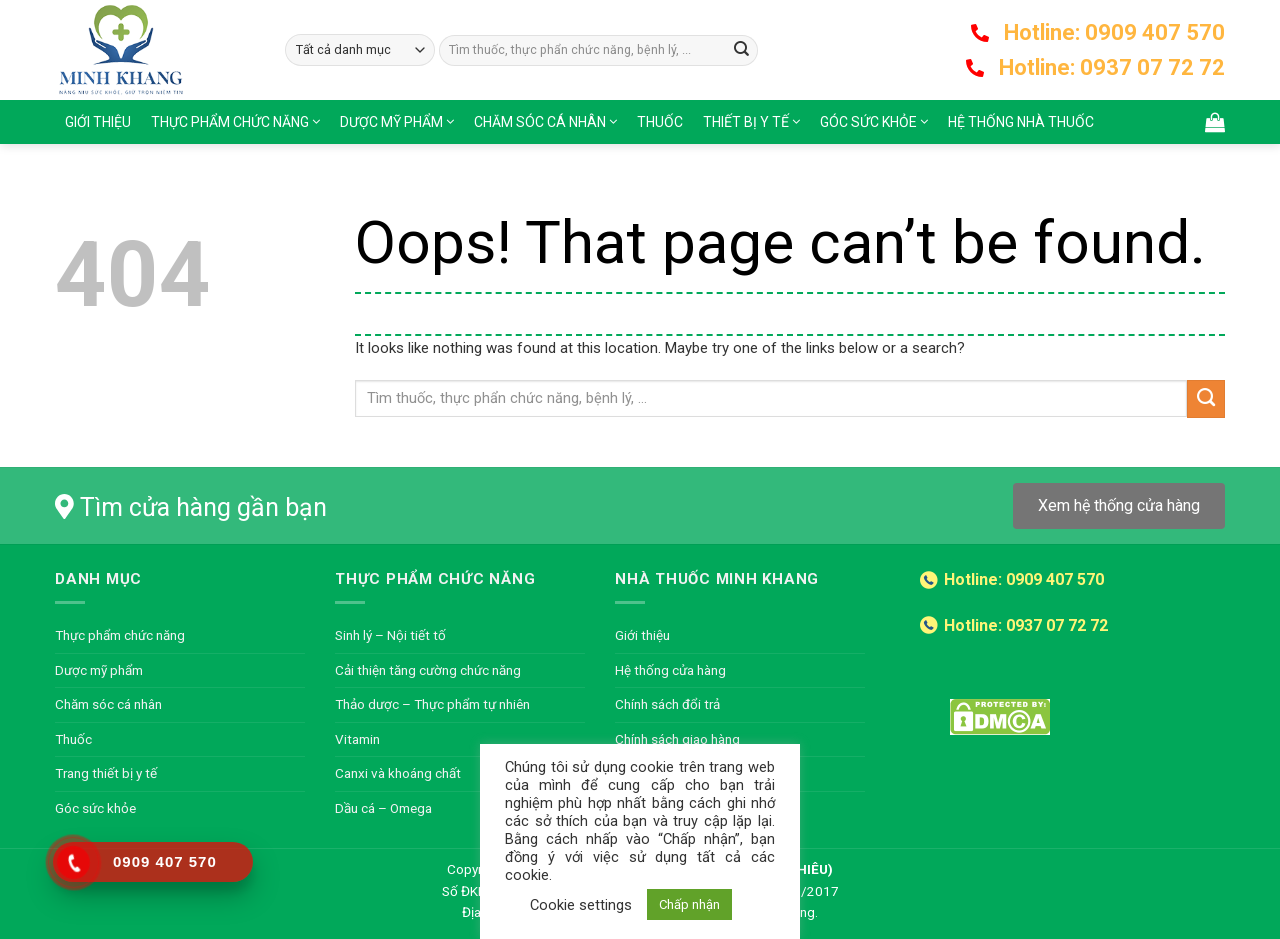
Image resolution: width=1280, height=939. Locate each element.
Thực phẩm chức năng (230, 122)
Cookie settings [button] (581, 905)
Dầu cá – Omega (383, 808)
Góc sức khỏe (868, 122)
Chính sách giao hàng (677, 739)
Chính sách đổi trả (667, 704)
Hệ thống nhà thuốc (1021, 122)
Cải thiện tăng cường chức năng (428, 670)
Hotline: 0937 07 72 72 (1112, 67)
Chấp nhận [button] (689, 904)
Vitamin (357, 739)
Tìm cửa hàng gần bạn (203, 507)
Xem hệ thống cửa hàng (1119, 505)
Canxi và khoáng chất (398, 773)
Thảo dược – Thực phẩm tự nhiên (432, 704)
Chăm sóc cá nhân (540, 122)
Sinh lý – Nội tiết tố (390, 635)
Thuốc (660, 122)
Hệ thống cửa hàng (670, 670)
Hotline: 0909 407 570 (1114, 32)
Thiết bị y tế (746, 122)
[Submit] (741, 50)
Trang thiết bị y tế (106, 773)
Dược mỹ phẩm (391, 122)
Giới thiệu (98, 122)
